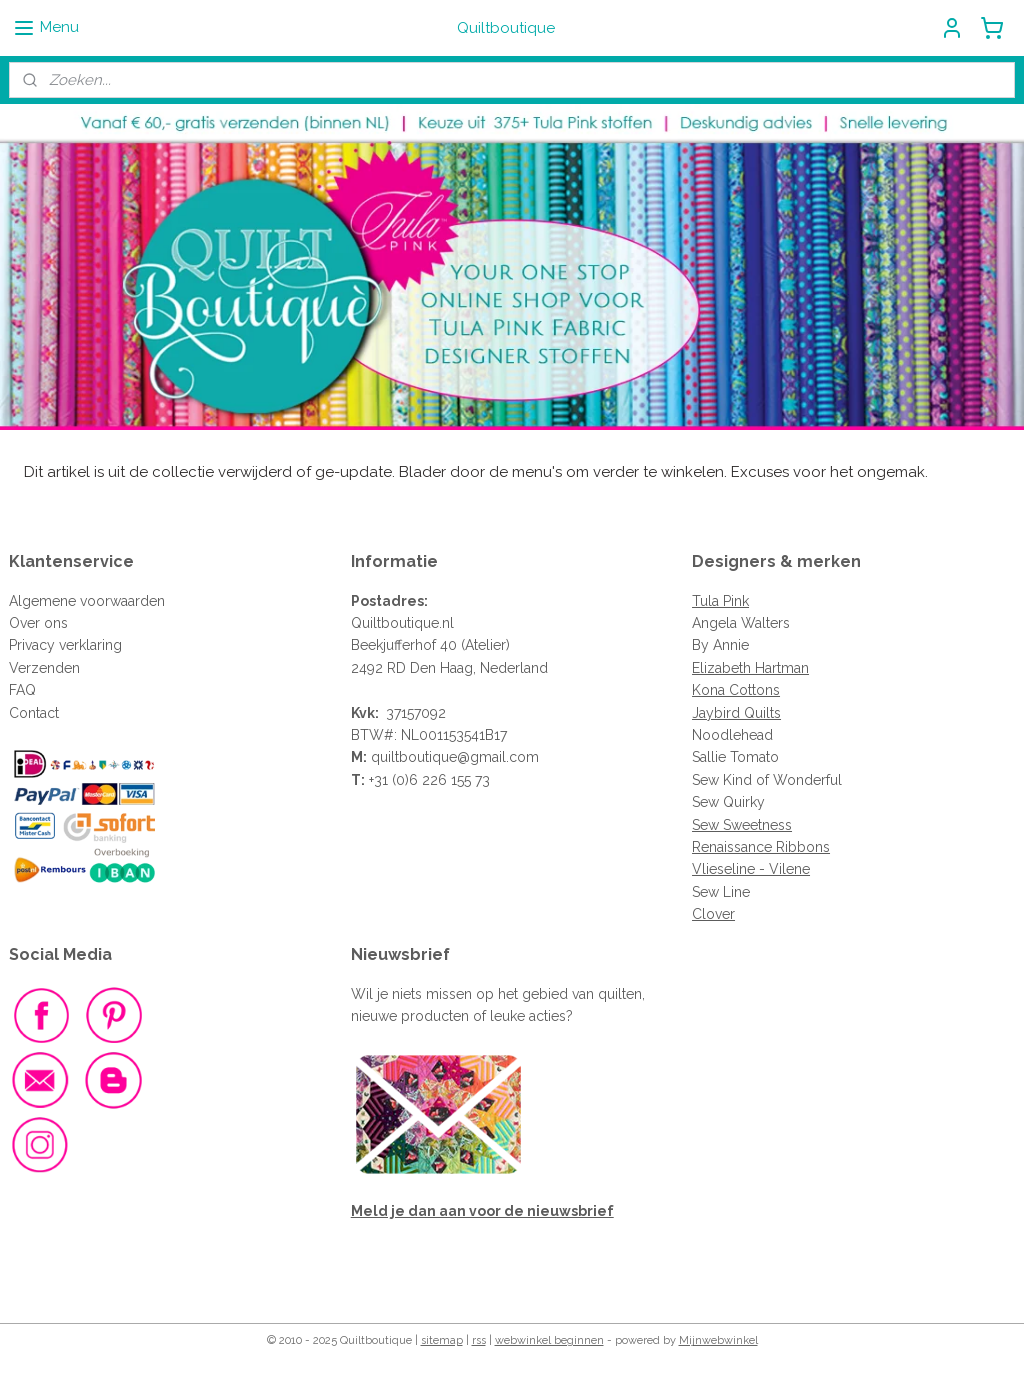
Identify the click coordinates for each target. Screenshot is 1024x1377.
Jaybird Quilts (736, 713)
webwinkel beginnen (549, 1340)
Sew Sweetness (742, 825)
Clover (713, 914)
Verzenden (44, 668)
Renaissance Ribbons (761, 847)
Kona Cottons (736, 690)
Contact (34, 713)
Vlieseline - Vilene (751, 869)
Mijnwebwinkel (718, 1340)
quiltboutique (414, 757)
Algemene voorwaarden (87, 601)
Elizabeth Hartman (750, 668)
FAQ (22, 690)
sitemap (442, 1340)
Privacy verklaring (65, 645)
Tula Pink (720, 601)
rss (479, 1340)
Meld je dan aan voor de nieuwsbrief (482, 1211)
